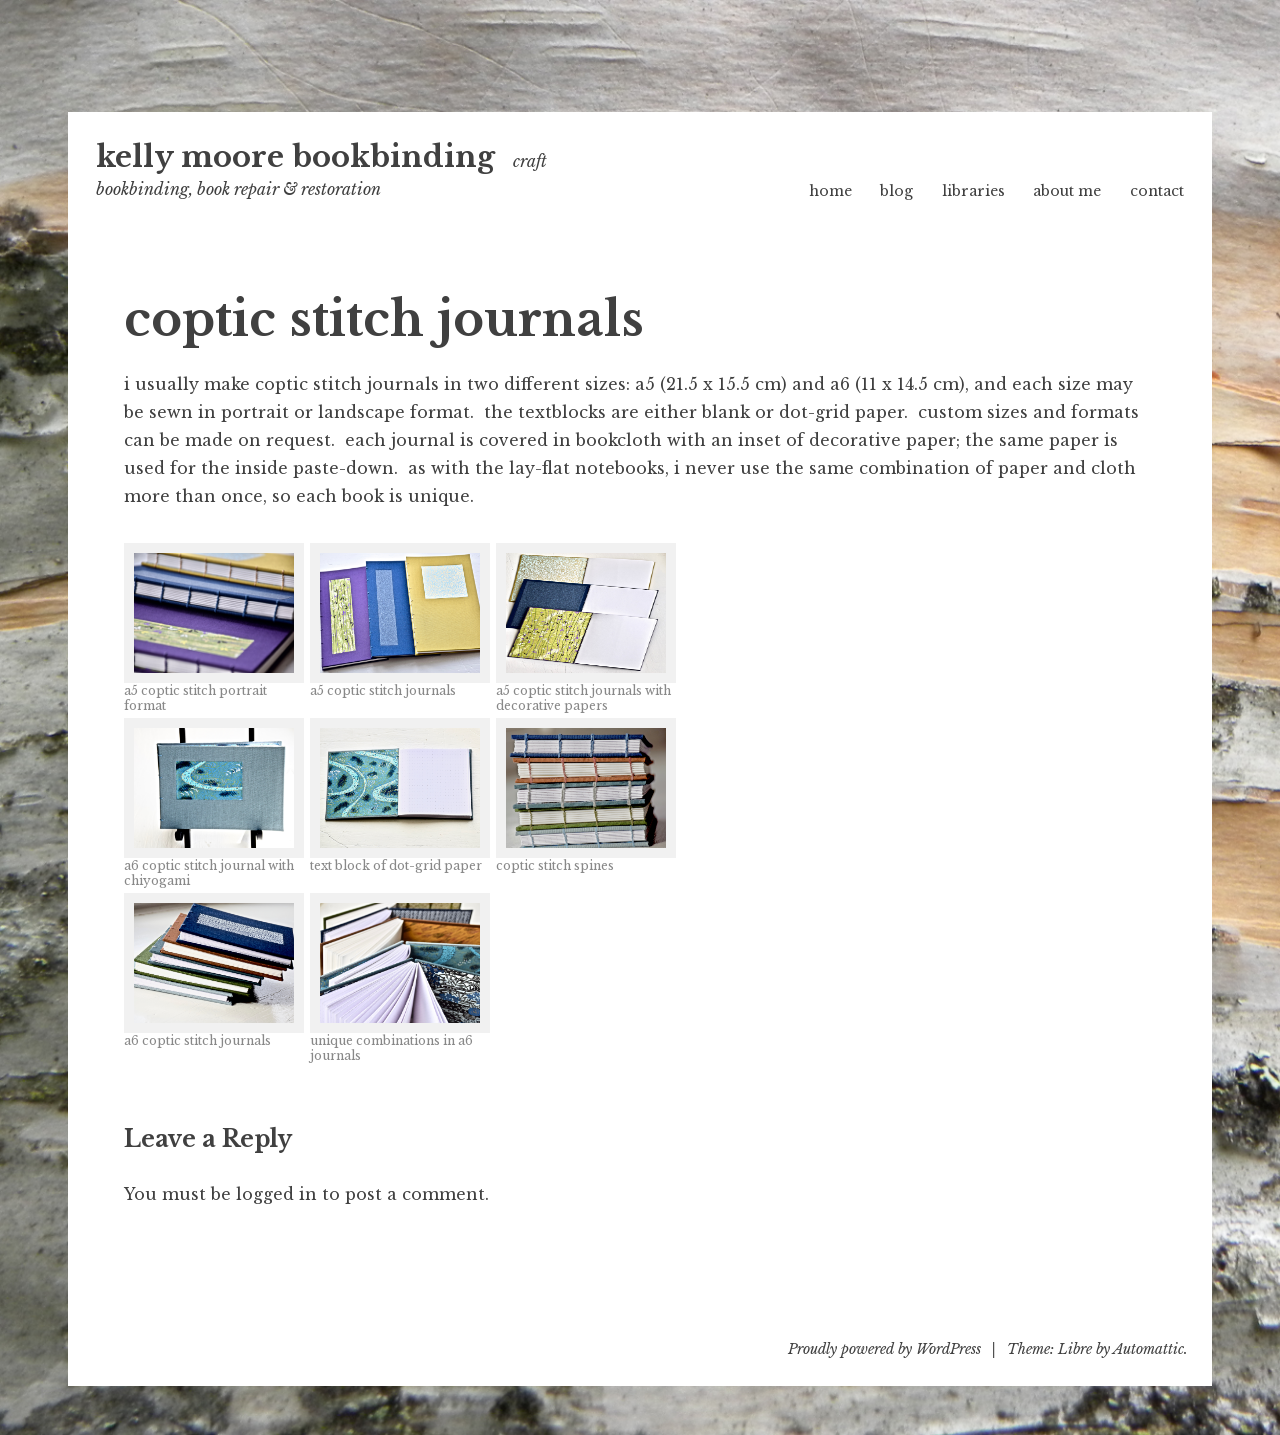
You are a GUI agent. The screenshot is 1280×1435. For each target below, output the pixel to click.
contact (1157, 191)
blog (896, 191)
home (830, 191)
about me (1067, 191)
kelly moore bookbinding (295, 157)
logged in (276, 1194)
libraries (973, 191)
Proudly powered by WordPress (884, 1349)
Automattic (1148, 1349)
